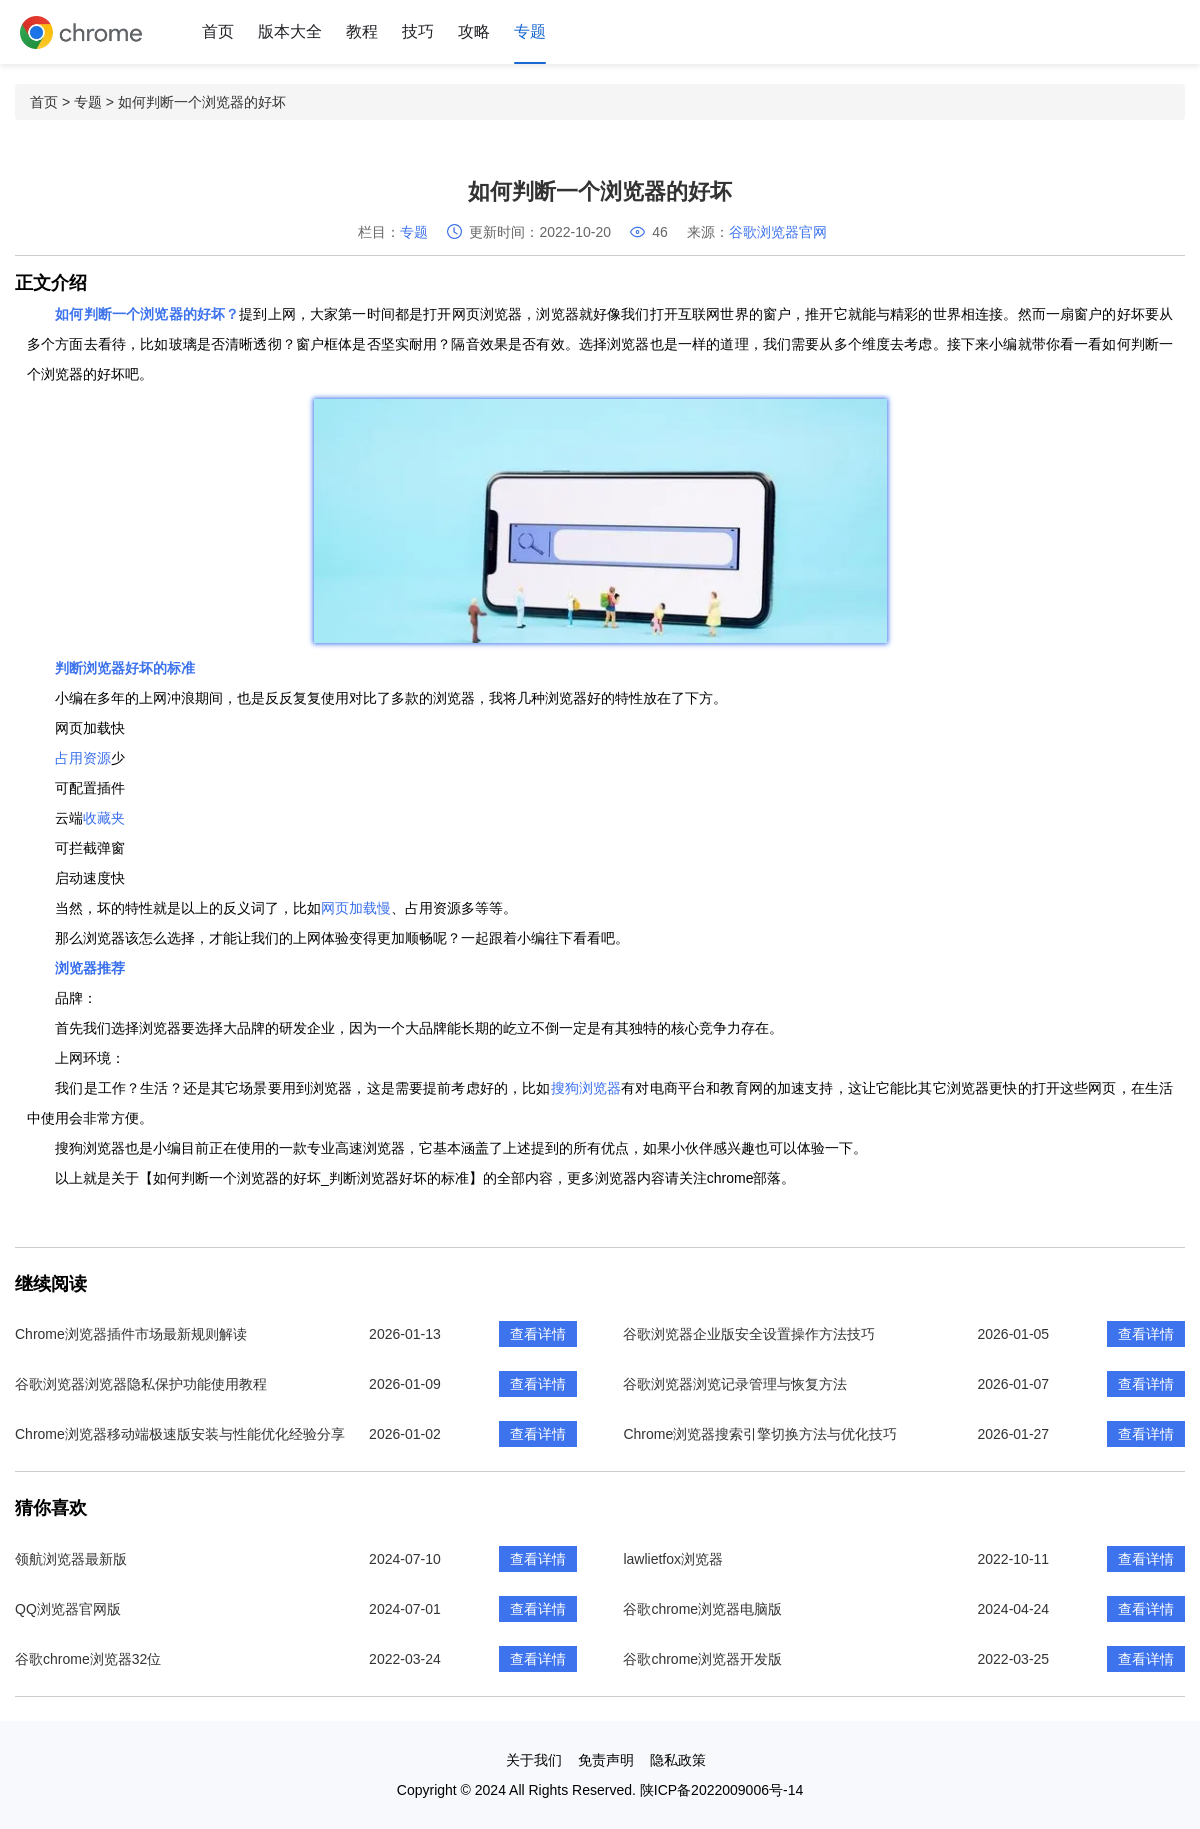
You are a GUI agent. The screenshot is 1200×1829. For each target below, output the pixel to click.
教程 (362, 31)
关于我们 (534, 1760)
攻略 (474, 31)
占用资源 (83, 758)
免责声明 (606, 1760)
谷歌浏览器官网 (778, 232)
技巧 (418, 31)
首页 (218, 31)
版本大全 (290, 31)
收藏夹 (104, 818)
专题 (530, 31)
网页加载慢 (356, 908)
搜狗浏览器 (586, 1088)
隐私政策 (678, 1760)
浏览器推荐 (90, 968)
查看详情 (538, 1334)
